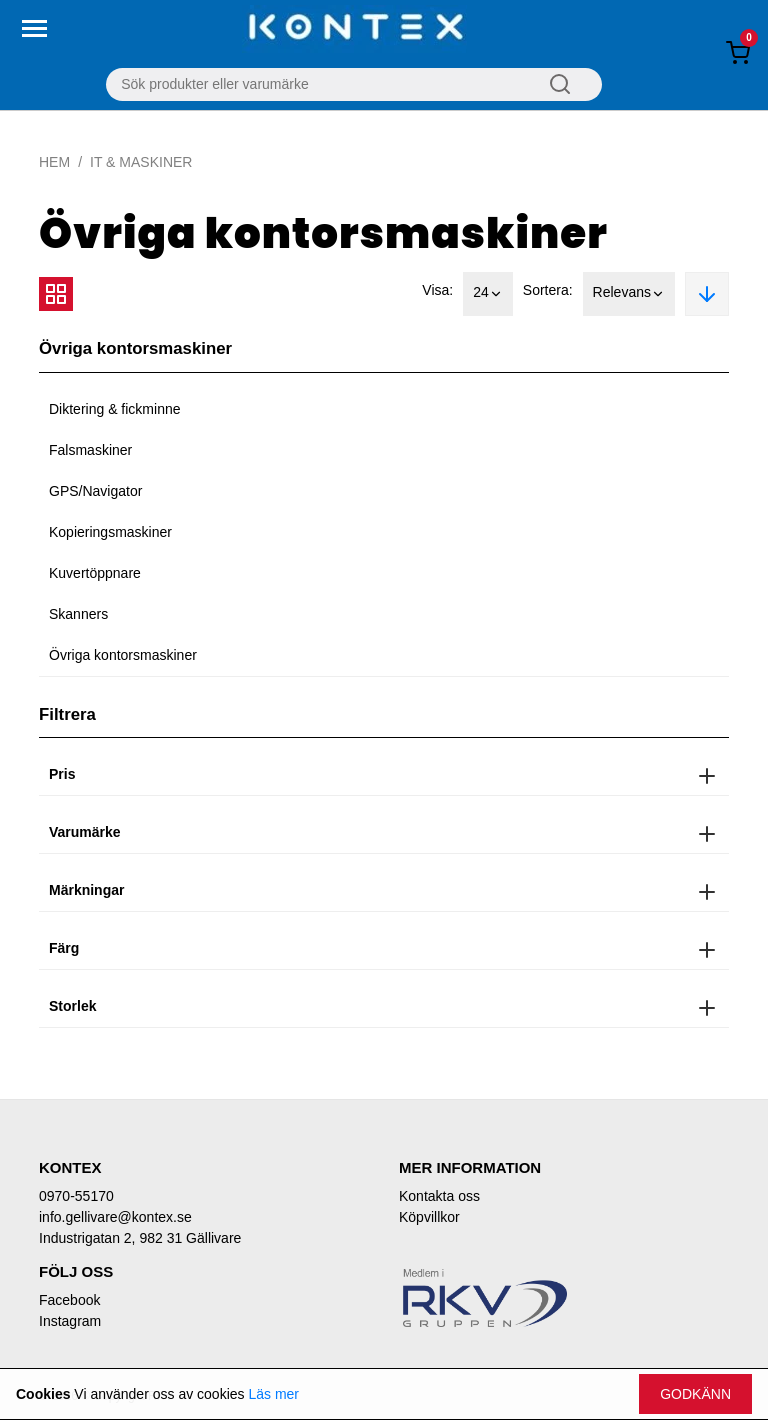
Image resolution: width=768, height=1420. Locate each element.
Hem (54, 162)
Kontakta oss (439, 1196)
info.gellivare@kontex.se (115, 1217)
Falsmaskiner (90, 450)
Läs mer (273, 1394)
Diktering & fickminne (115, 409)
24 (488, 294)
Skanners (78, 614)
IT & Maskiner (141, 162)
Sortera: (548, 290)
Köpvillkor (429, 1217)
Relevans (629, 294)
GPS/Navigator (95, 491)
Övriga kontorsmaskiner (123, 655)
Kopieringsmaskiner (110, 532)
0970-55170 (76, 1196)
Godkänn (695, 1394)
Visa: (437, 290)
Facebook (69, 1300)
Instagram (70, 1321)
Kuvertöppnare (95, 573)
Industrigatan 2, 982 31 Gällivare (140, 1238)
